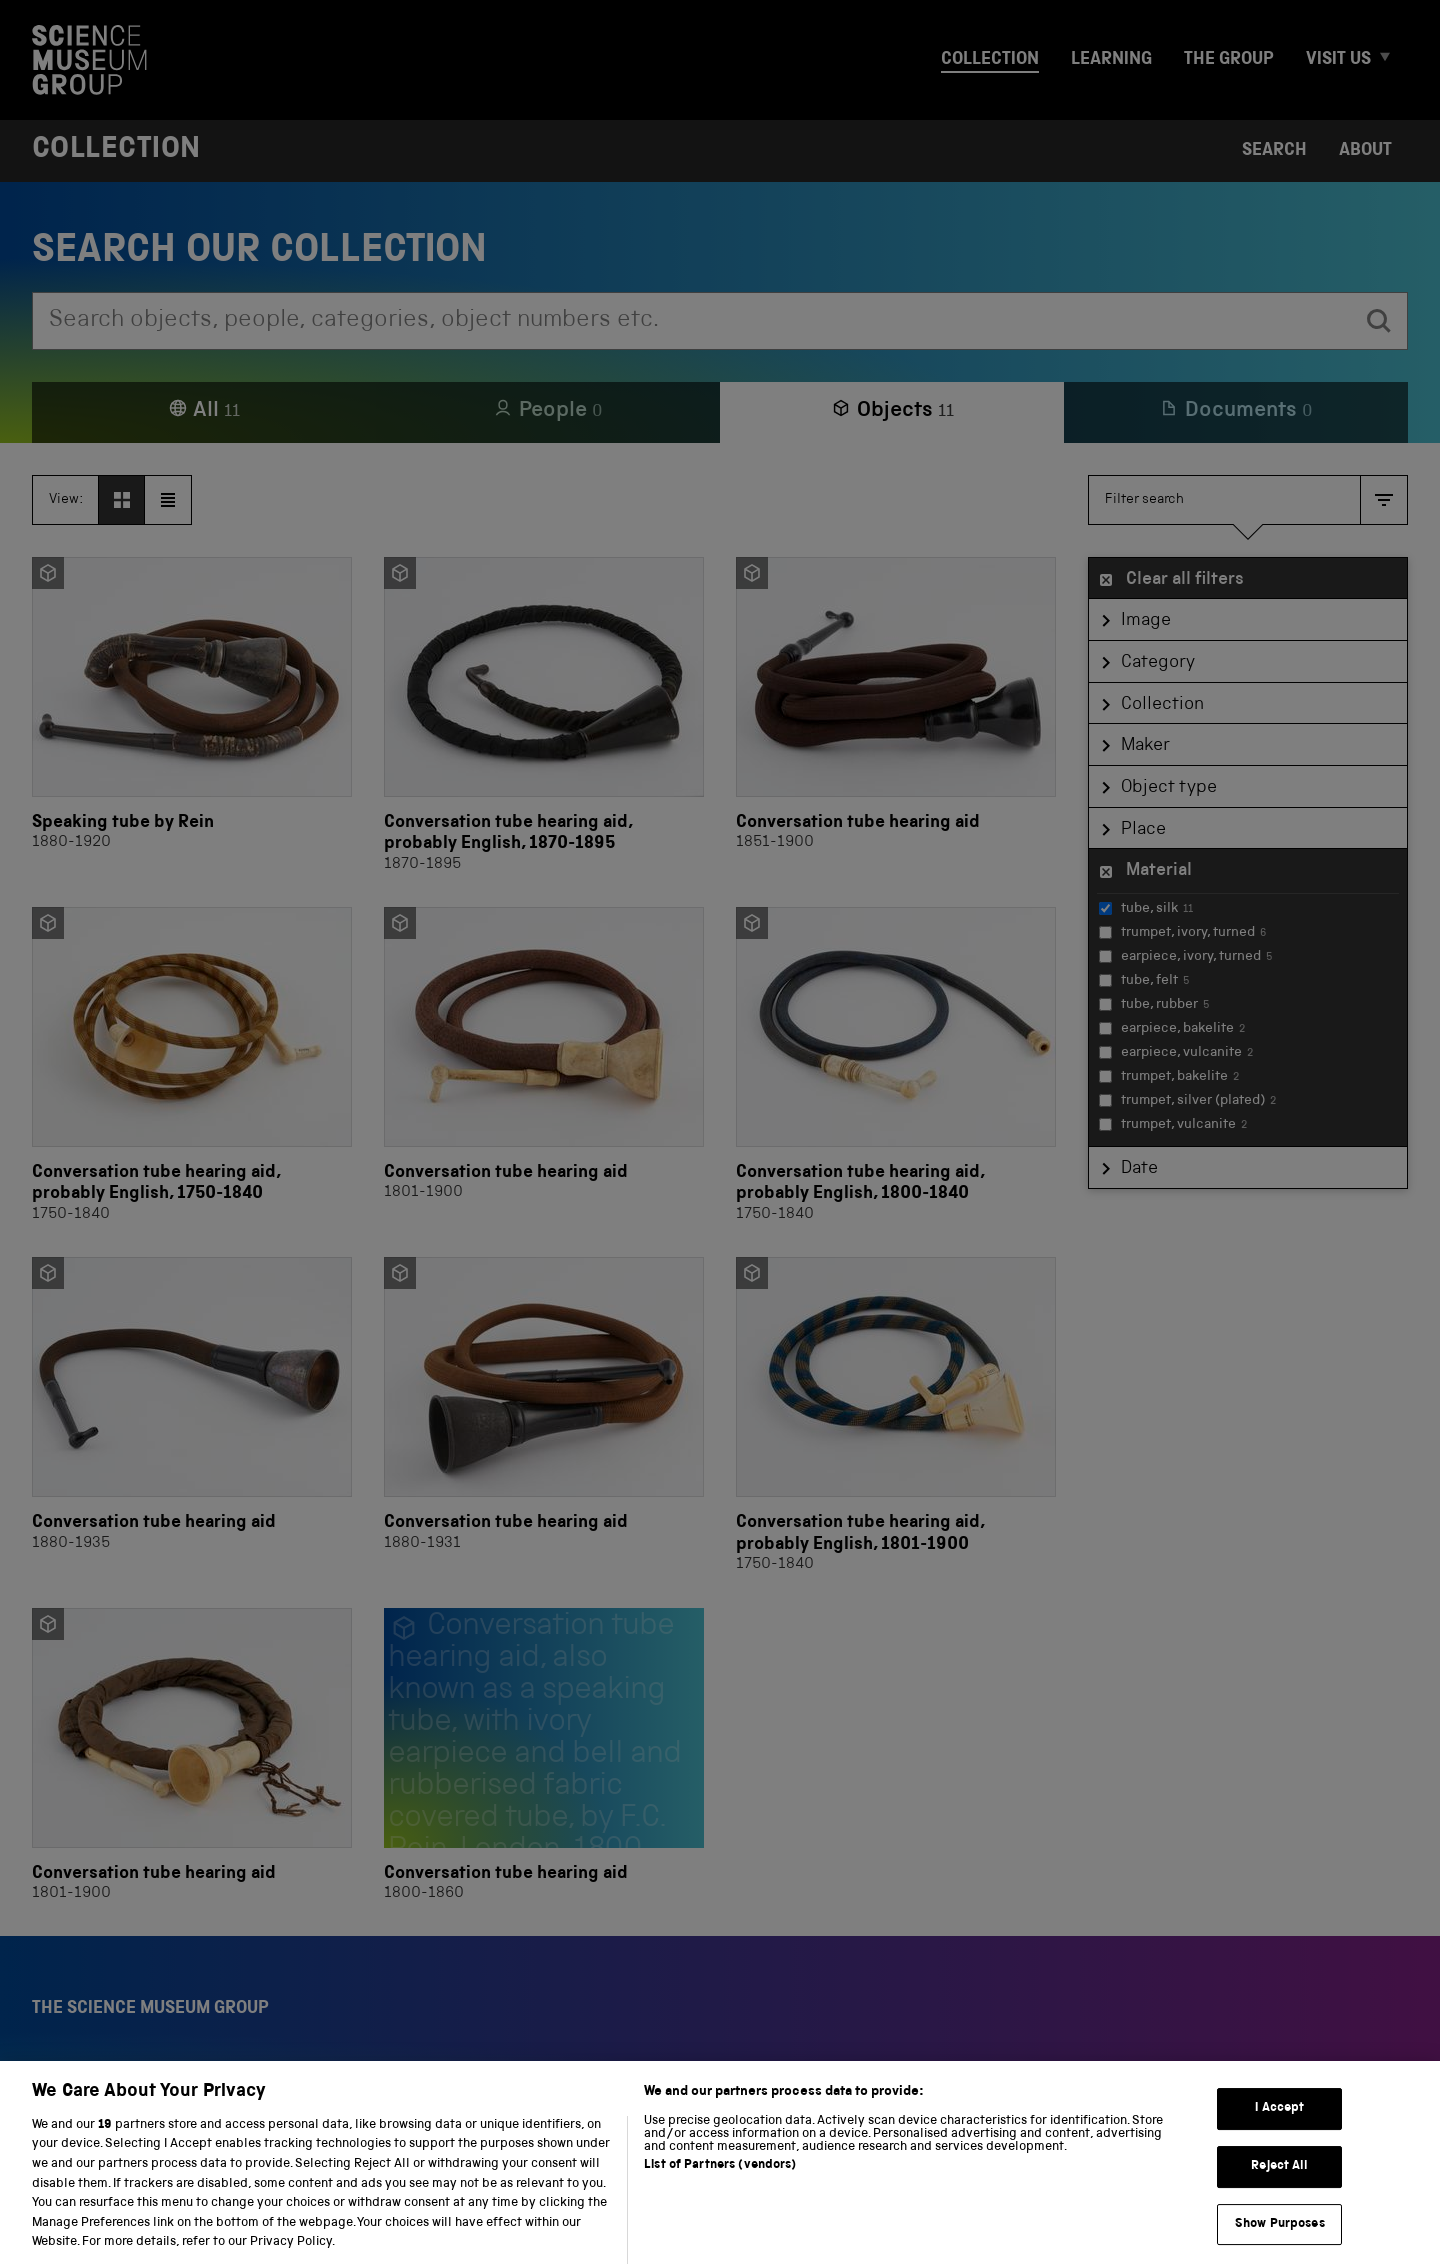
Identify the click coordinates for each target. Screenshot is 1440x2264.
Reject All (1279, 2189)
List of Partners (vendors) (720, 2188)
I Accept (1279, 2132)
